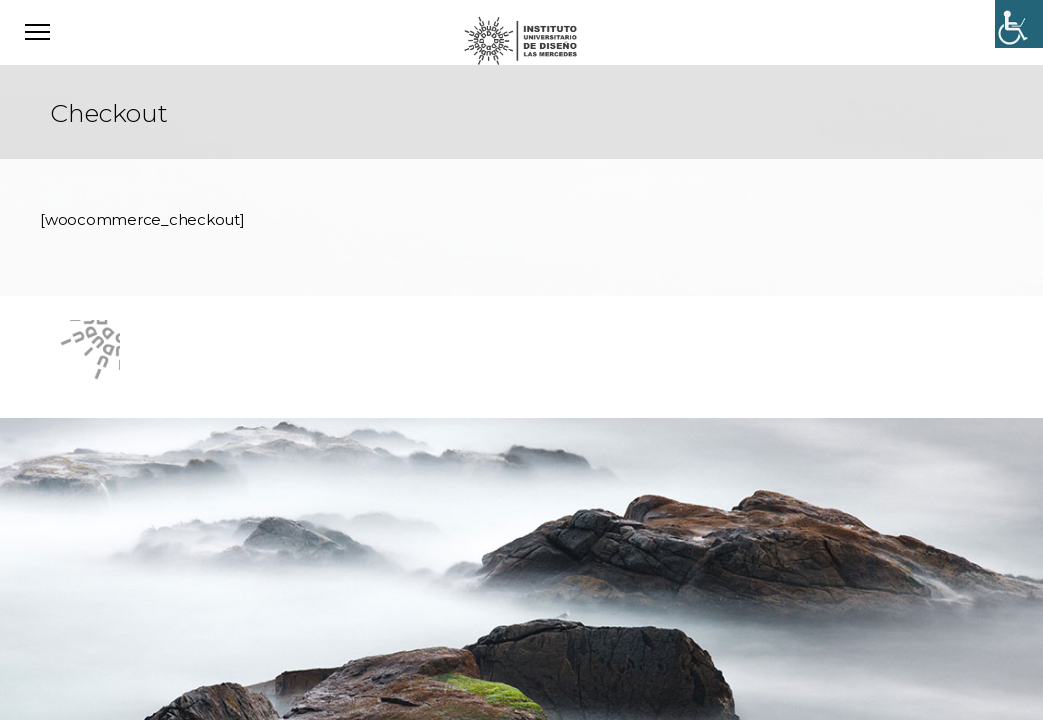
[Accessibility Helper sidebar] (1019, 24)
